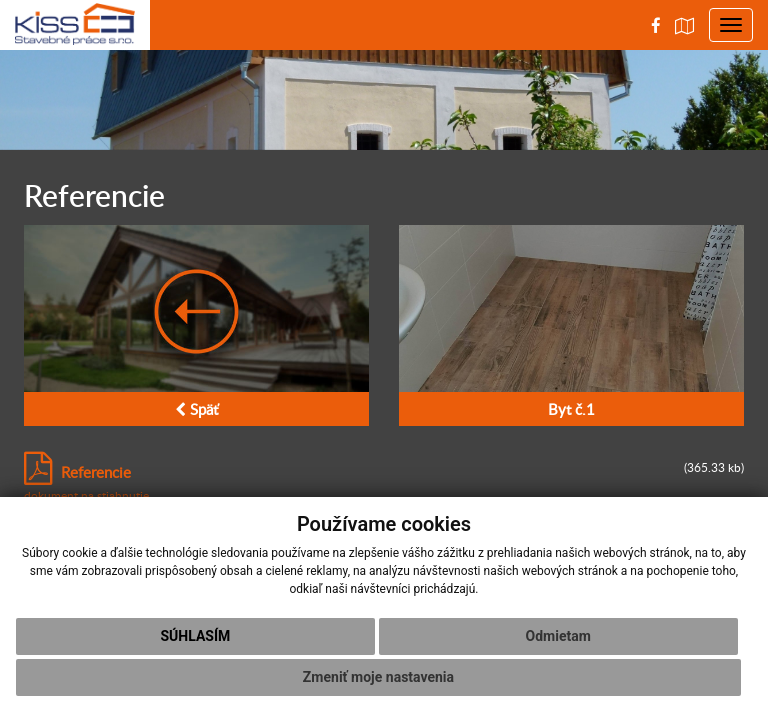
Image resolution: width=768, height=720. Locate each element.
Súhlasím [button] (195, 636)
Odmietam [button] (558, 636)
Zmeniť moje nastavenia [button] (378, 677)
